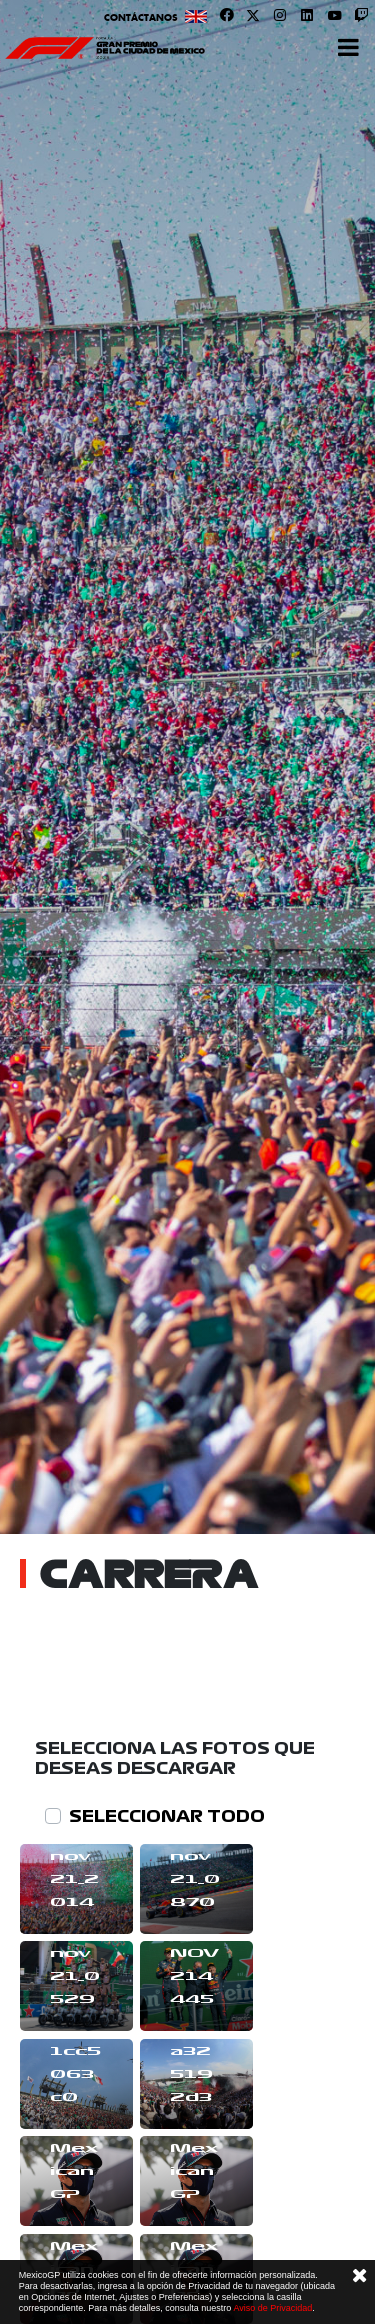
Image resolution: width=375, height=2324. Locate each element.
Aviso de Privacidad (272, 2308)
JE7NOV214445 (194, 1965)
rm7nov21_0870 (195, 1868)
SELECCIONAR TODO (167, 1816)
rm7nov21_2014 (74, 1868)
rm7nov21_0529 (75, 1965)
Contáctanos (141, 17)
